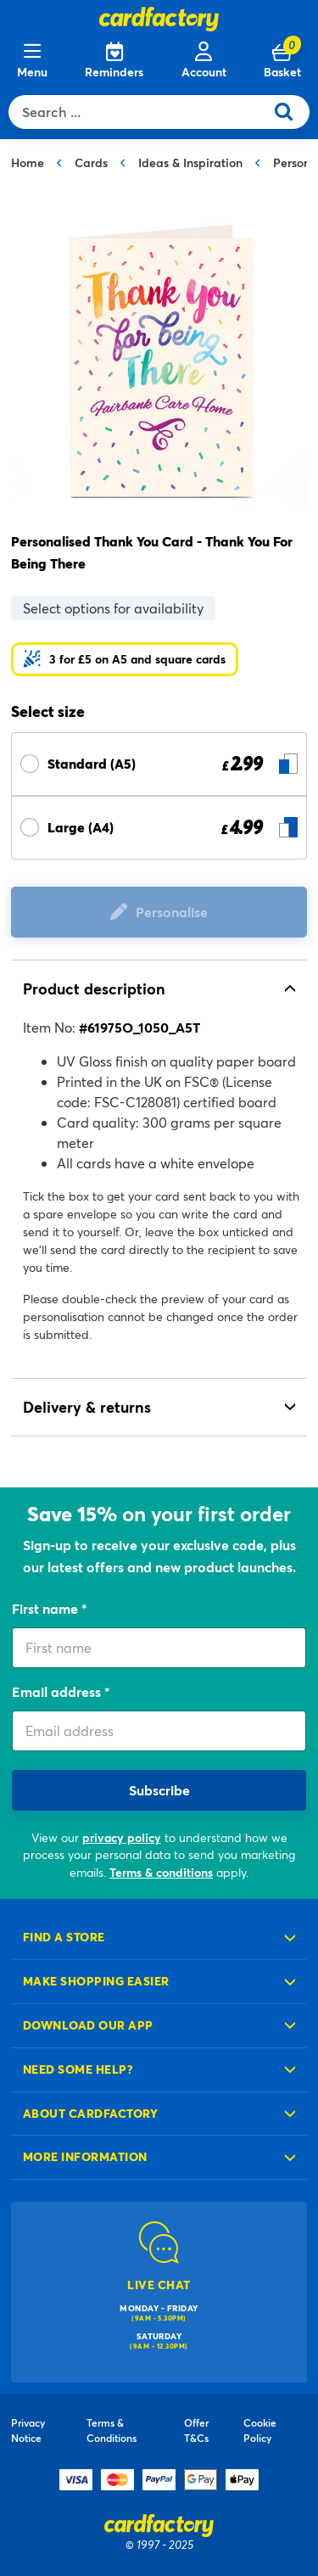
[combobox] (140, 112)
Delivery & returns (87, 1407)
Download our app (88, 2025)
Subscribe (159, 1790)
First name (46, 1608)
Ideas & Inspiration (190, 162)
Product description (94, 988)
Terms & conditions (161, 1872)
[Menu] (32, 61)
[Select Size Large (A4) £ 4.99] (159, 828)
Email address (58, 1691)
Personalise (172, 912)
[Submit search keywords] (290, 112)
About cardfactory (90, 2113)
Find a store (64, 1937)
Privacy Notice (28, 2430)
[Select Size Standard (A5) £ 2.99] (159, 764)
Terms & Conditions (111, 2430)
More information (85, 2156)
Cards (91, 162)
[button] (124, 659)
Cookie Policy (259, 2430)
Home (27, 162)
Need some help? (78, 2069)
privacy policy (121, 1837)
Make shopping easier (96, 1981)
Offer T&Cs (196, 2430)
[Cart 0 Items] (282, 61)
